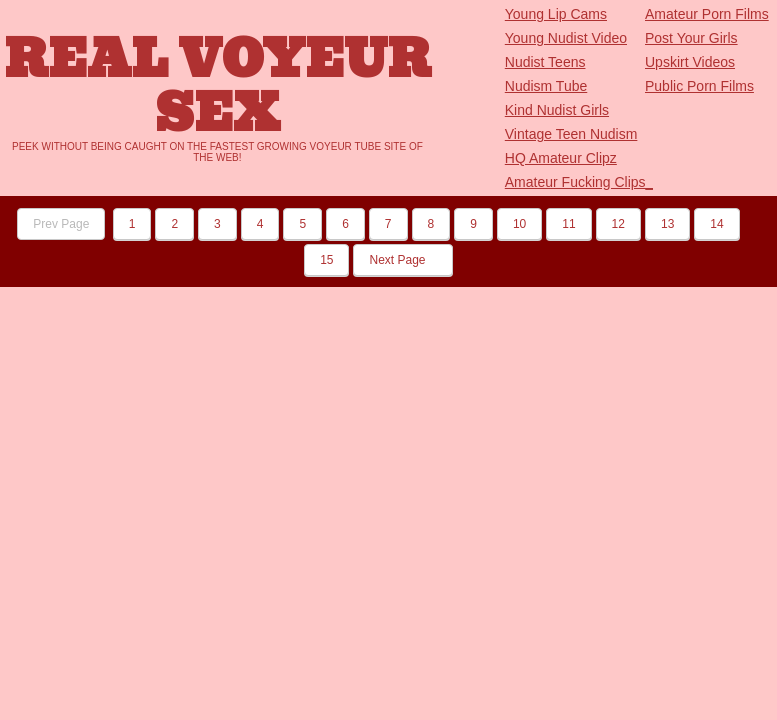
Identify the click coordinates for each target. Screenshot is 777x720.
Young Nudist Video (566, 38)
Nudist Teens (545, 62)
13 (667, 224)
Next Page (402, 260)
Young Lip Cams (556, 14)
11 (568, 224)
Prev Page (61, 224)
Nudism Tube (546, 86)
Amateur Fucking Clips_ (579, 182)
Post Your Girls (691, 38)
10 (519, 224)
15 (326, 260)
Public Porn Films (699, 86)
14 (716, 224)
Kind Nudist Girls (557, 110)
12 (618, 224)
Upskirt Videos (690, 62)
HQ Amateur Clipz (561, 158)
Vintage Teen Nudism (571, 134)
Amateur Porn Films (707, 14)
